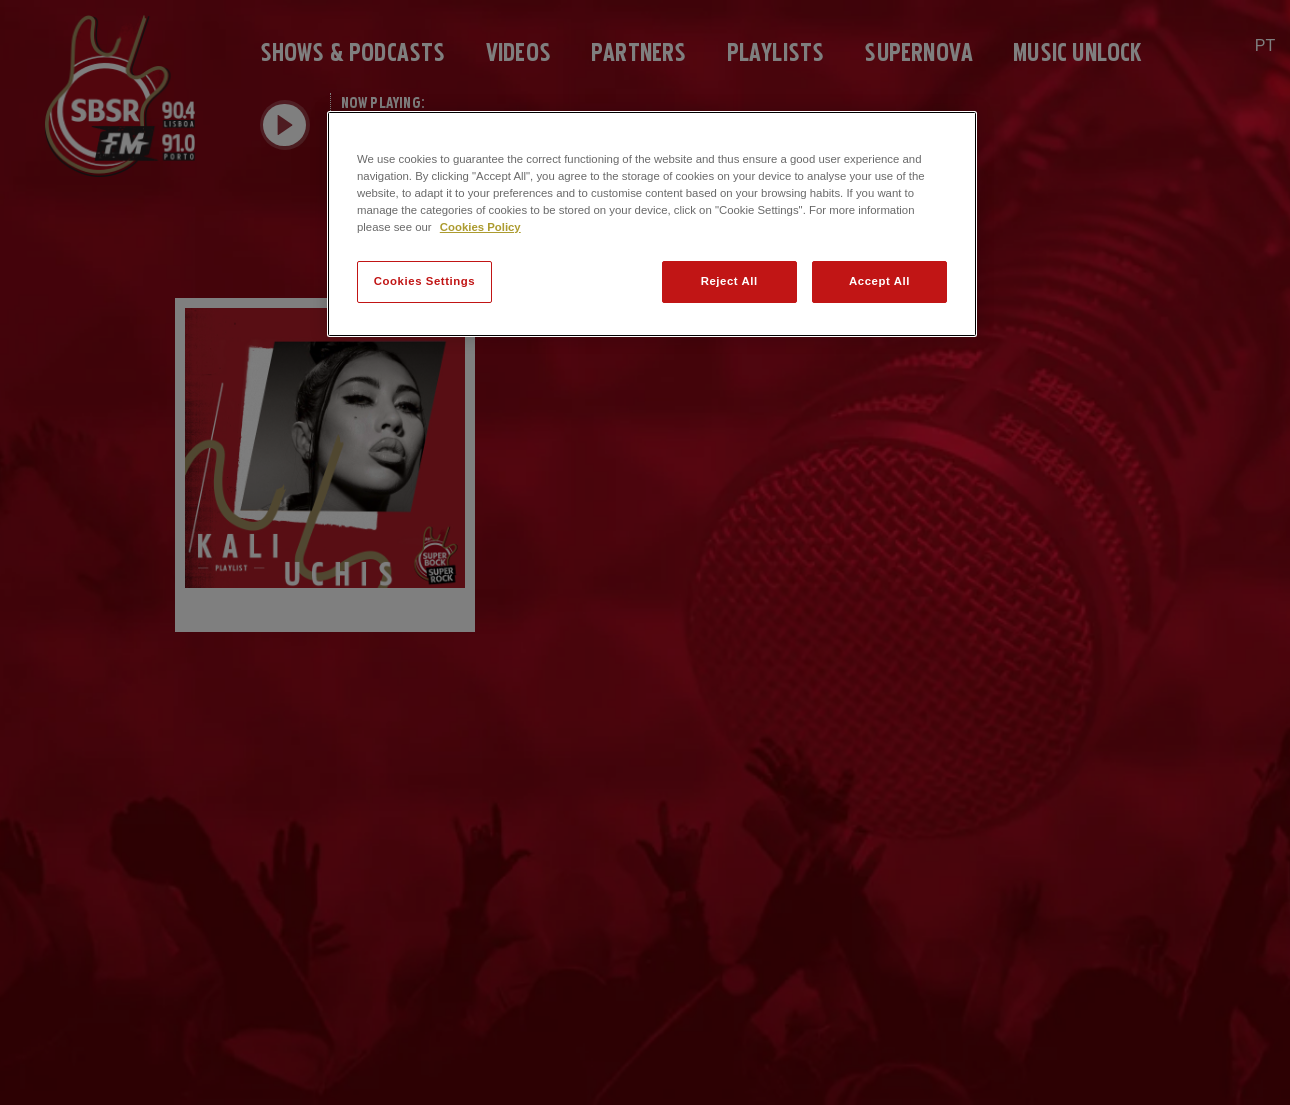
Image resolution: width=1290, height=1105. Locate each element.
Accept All (879, 281)
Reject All (729, 281)
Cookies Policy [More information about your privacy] (480, 227)
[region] (652, 224)
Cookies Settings (424, 281)
